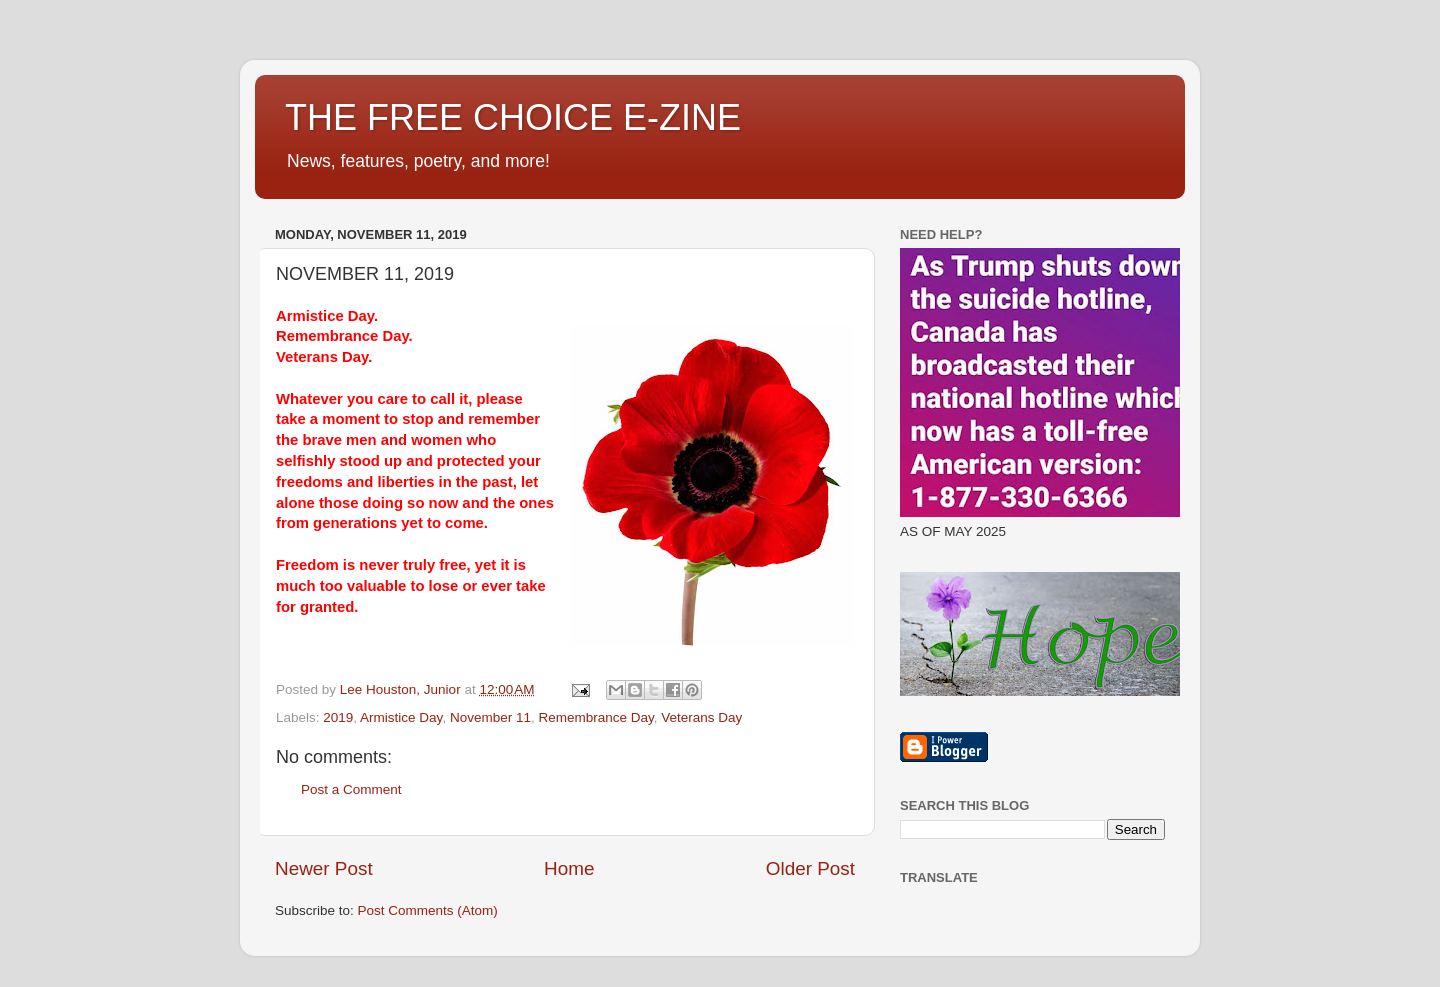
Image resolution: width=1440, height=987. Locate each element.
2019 (338, 717)
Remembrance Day (595, 717)
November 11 (490, 717)
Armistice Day (401, 717)
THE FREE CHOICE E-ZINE (513, 117)
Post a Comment (351, 789)
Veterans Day (701, 717)
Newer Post (324, 868)
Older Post (810, 868)
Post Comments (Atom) (428, 910)
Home (569, 868)
